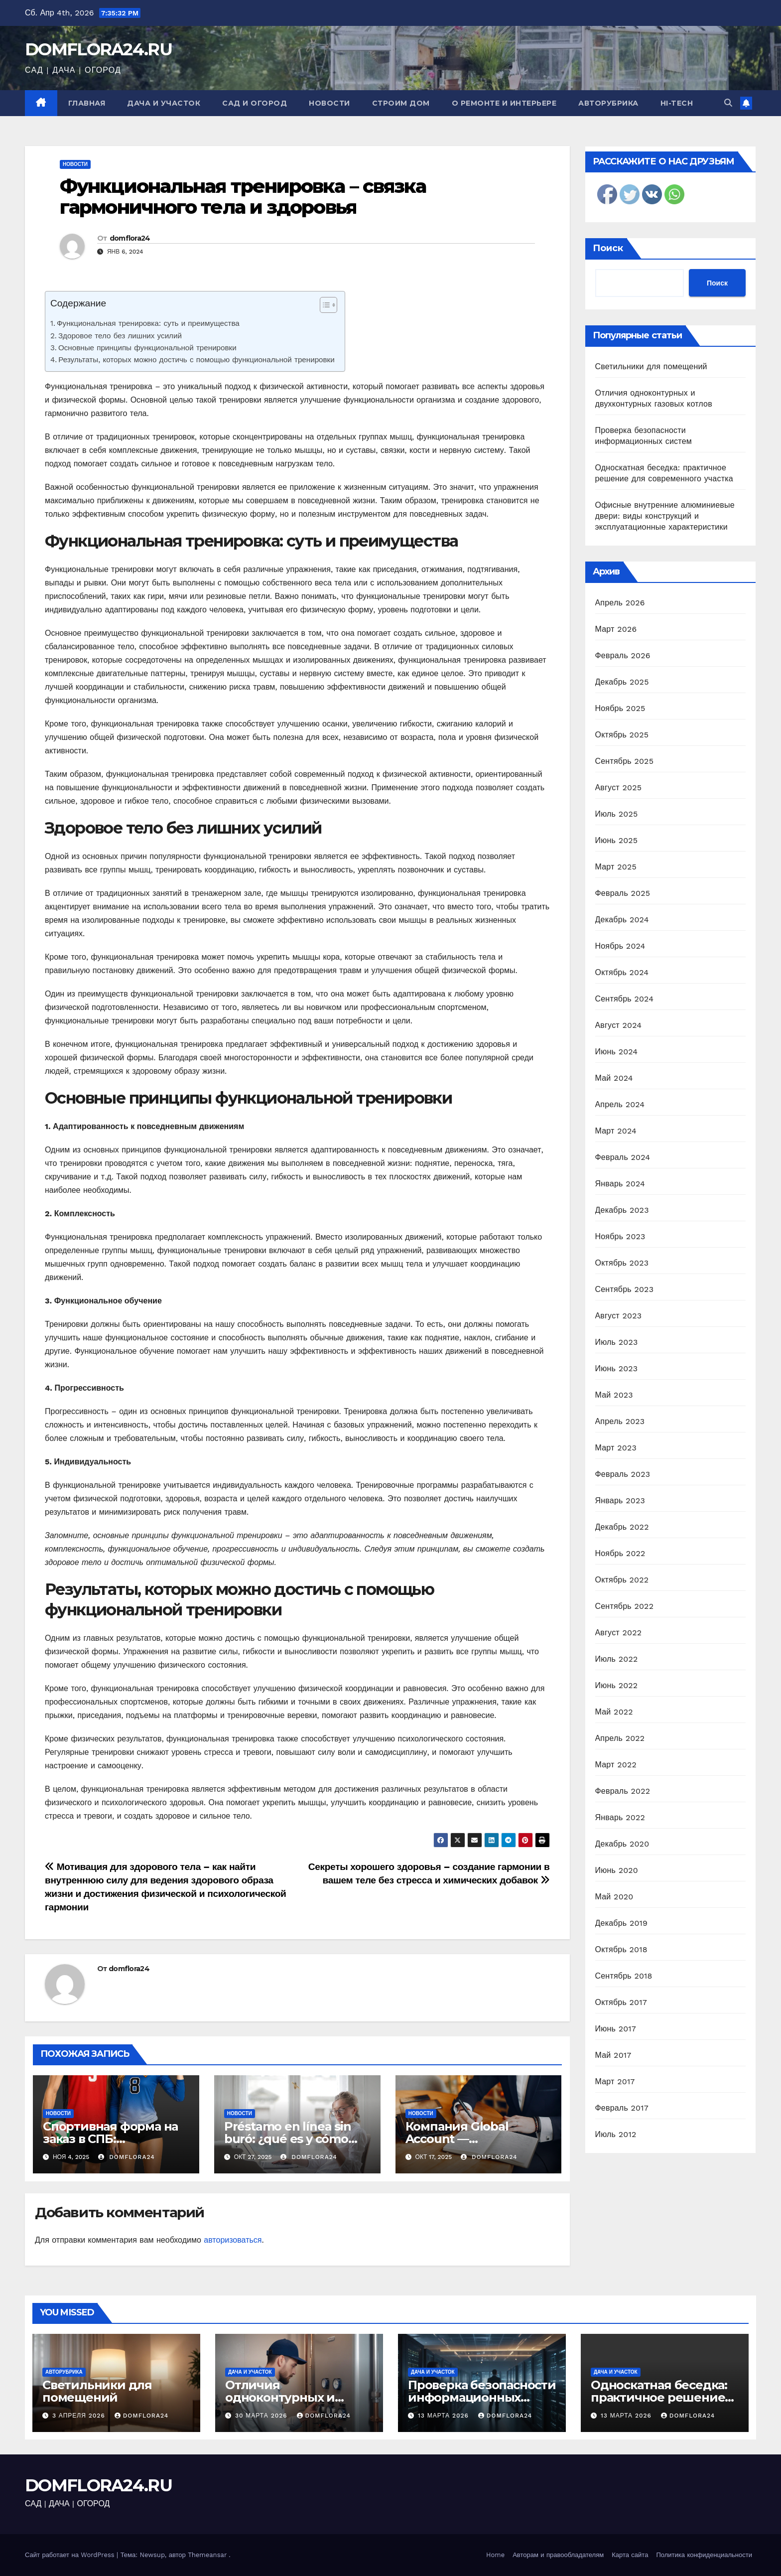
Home (495, 2555)
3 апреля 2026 (80, 2415)
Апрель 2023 (620, 1421)
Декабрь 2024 (622, 919)
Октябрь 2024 (622, 972)
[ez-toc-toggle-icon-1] (323, 306)
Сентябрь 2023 (624, 1289)
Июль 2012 (616, 2134)
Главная (87, 103)
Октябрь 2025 (622, 734)
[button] (728, 103)
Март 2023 (616, 1447)
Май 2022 (614, 1712)
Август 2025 (618, 787)
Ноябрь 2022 (620, 1553)
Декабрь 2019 (621, 1923)
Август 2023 (618, 1315)
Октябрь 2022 (622, 1579)
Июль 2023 (616, 1342)
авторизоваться (232, 2240)
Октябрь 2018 (621, 1949)
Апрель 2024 (620, 1104)
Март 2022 (616, 1764)
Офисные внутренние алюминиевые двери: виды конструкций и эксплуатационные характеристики (665, 516)
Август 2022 (618, 1632)
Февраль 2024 (623, 1157)
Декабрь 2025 (622, 682)
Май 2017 (613, 2055)
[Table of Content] (328, 305)
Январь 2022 (620, 1817)
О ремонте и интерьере (504, 103)
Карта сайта (630, 2555)
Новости (329, 103)
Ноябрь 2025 (620, 708)
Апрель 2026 (620, 602)
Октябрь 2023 (622, 1263)
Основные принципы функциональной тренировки (147, 347)
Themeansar (207, 2555)
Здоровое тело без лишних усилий (120, 335)
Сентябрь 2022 (624, 1606)
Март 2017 (615, 2081)
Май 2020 (614, 1896)
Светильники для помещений (651, 366)
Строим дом (401, 103)
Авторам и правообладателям (558, 2555)
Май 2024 (614, 1078)
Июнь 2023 (616, 1368)
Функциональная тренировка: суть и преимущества (148, 323)
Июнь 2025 (616, 840)
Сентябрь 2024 (624, 998)
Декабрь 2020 (622, 1844)
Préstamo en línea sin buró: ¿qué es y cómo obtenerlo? (287, 2138)
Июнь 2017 (615, 2028)
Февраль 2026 (623, 655)
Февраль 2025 (623, 893)
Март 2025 (616, 866)
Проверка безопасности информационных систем (482, 2397)
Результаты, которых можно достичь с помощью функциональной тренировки (196, 359)
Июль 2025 (616, 814)
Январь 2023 (620, 1500)
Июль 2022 (616, 1659)
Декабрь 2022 (622, 1527)
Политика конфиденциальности (704, 2555)
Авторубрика (608, 103)
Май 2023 (614, 1395)
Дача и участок (163, 103)
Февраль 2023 (623, 1474)
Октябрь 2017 (621, 2002)
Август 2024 (618, 1025)
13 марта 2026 (444, 2415)
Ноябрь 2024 (620, 946)
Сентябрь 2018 (623, 1976)
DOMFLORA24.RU (98, 49)
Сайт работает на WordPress (71, 2555)
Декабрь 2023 (622, 1210)
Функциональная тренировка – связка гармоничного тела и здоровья (243, 196)
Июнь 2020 (617, 1870)
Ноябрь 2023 (620, 1236)
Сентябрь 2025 (624, 761)
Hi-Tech (676, 103)
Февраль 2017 (622, 2108)
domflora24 (130, 238)
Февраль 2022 (623, 1791)
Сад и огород (254, 103)
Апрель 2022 (620, 1738)
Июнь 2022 (616, 1685)
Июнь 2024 (616, 1051)
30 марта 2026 (262, 2415)
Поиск (608, 248)
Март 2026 (616, 629)
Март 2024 (616, 1131)
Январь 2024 (620, 1183)
